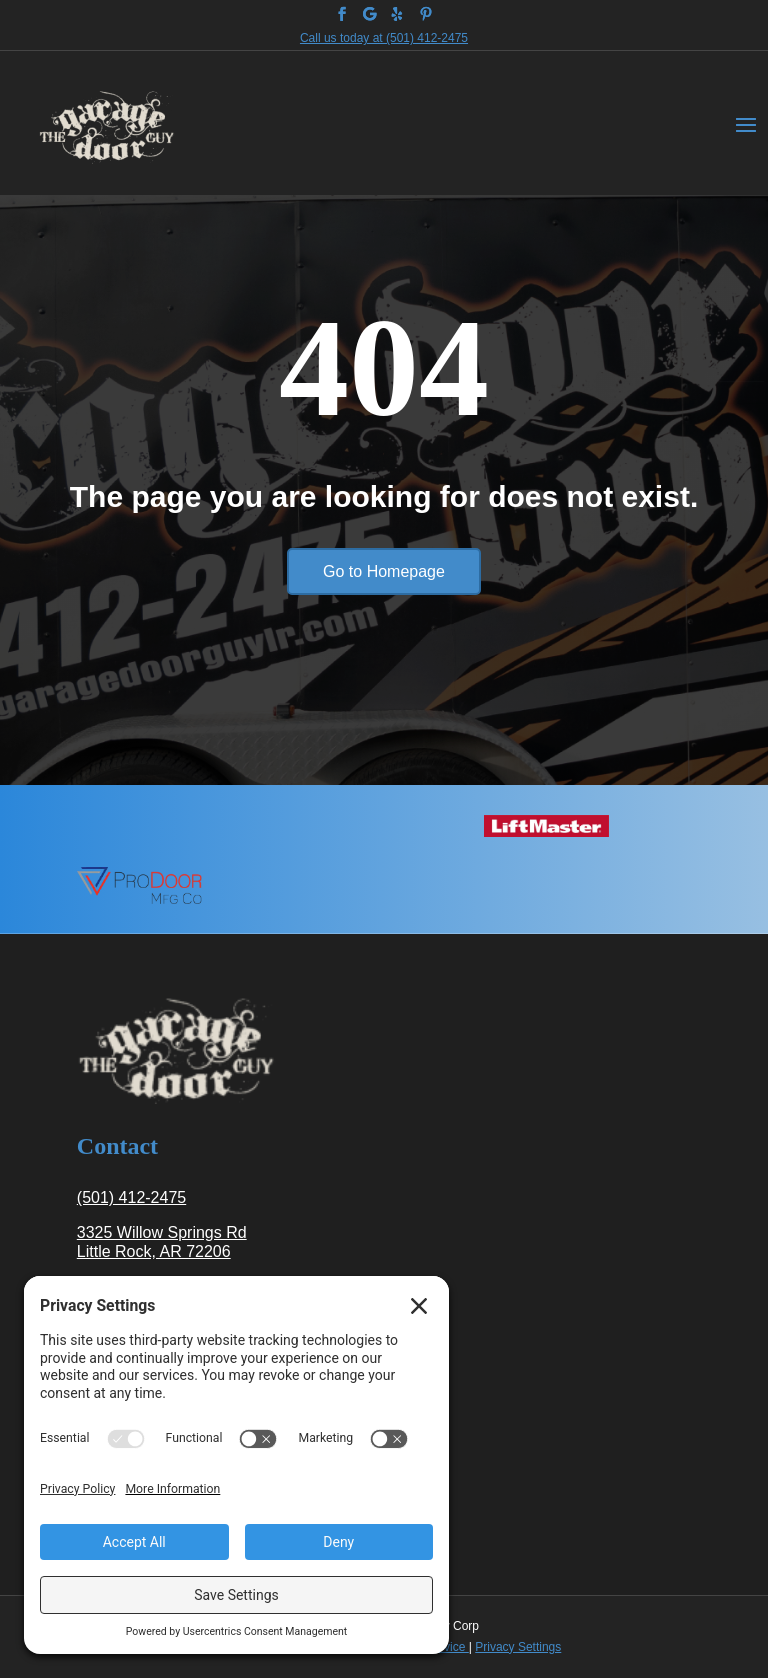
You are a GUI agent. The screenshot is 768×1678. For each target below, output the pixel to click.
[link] (342, 14)
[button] (746, 123)
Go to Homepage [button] (384, 571)
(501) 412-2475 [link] (131, 1197)
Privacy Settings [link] (518, 1647)
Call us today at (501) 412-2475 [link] (384, 38)
